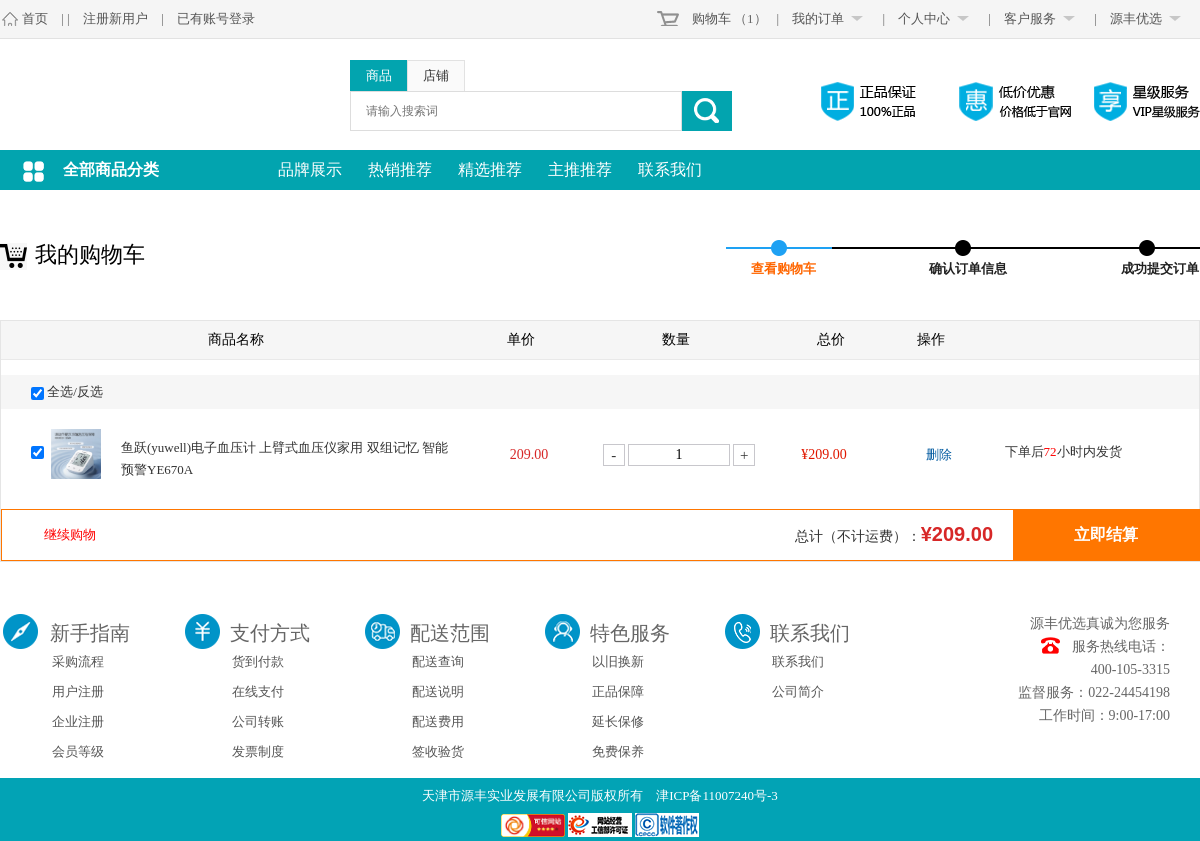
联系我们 (670, 169)
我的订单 (818, 18)
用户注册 (78, 691)
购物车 (711, 18)
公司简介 (798, 691)
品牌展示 (310, 169)
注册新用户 (115, 18)
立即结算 (1106, 534)
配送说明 (438, 691)
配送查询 (438, 661)
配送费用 (438, 721)
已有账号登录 (216, 18)
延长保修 (618, 721)
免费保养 (618, 751)
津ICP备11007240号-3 (717, 795)
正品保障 (618, 691)
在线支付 (258, 691)
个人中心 (924, 18)
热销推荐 (400, 169)
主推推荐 (580, 169)
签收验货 (438, 751)
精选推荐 (490, 169)
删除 (939, 454)
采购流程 (78, 661)
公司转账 (258, 721)
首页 (35, 18)
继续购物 (70, 534)
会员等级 (78, 751)
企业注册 (78, 721)
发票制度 (258, 751)
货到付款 (258, 661)
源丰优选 (1136, 18)
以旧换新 (618, 661)
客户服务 (1030, 18)
